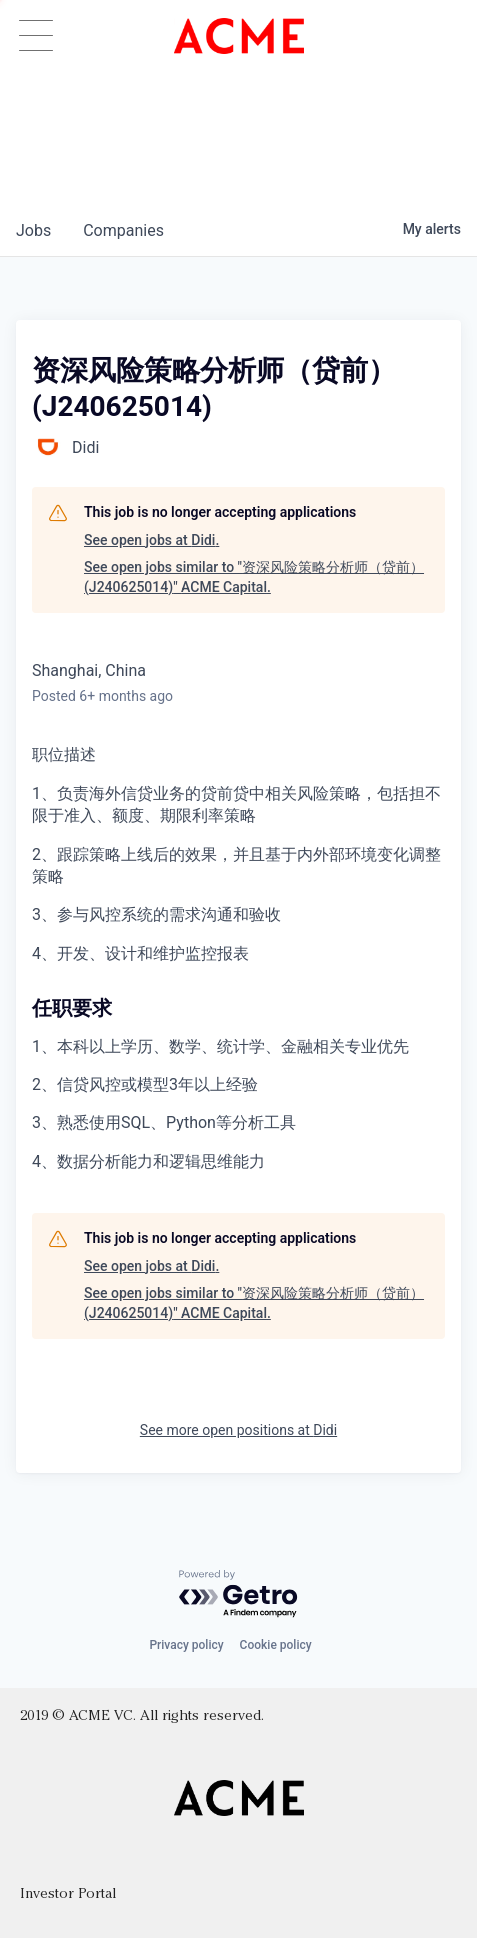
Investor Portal (68, 1894)
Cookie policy (276, 1645)
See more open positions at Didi (238, 1430)
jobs (33, 230)
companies (123, 230)
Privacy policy (186, 1645)
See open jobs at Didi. (151, 540)
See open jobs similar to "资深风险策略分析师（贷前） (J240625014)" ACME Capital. (254, 577)
